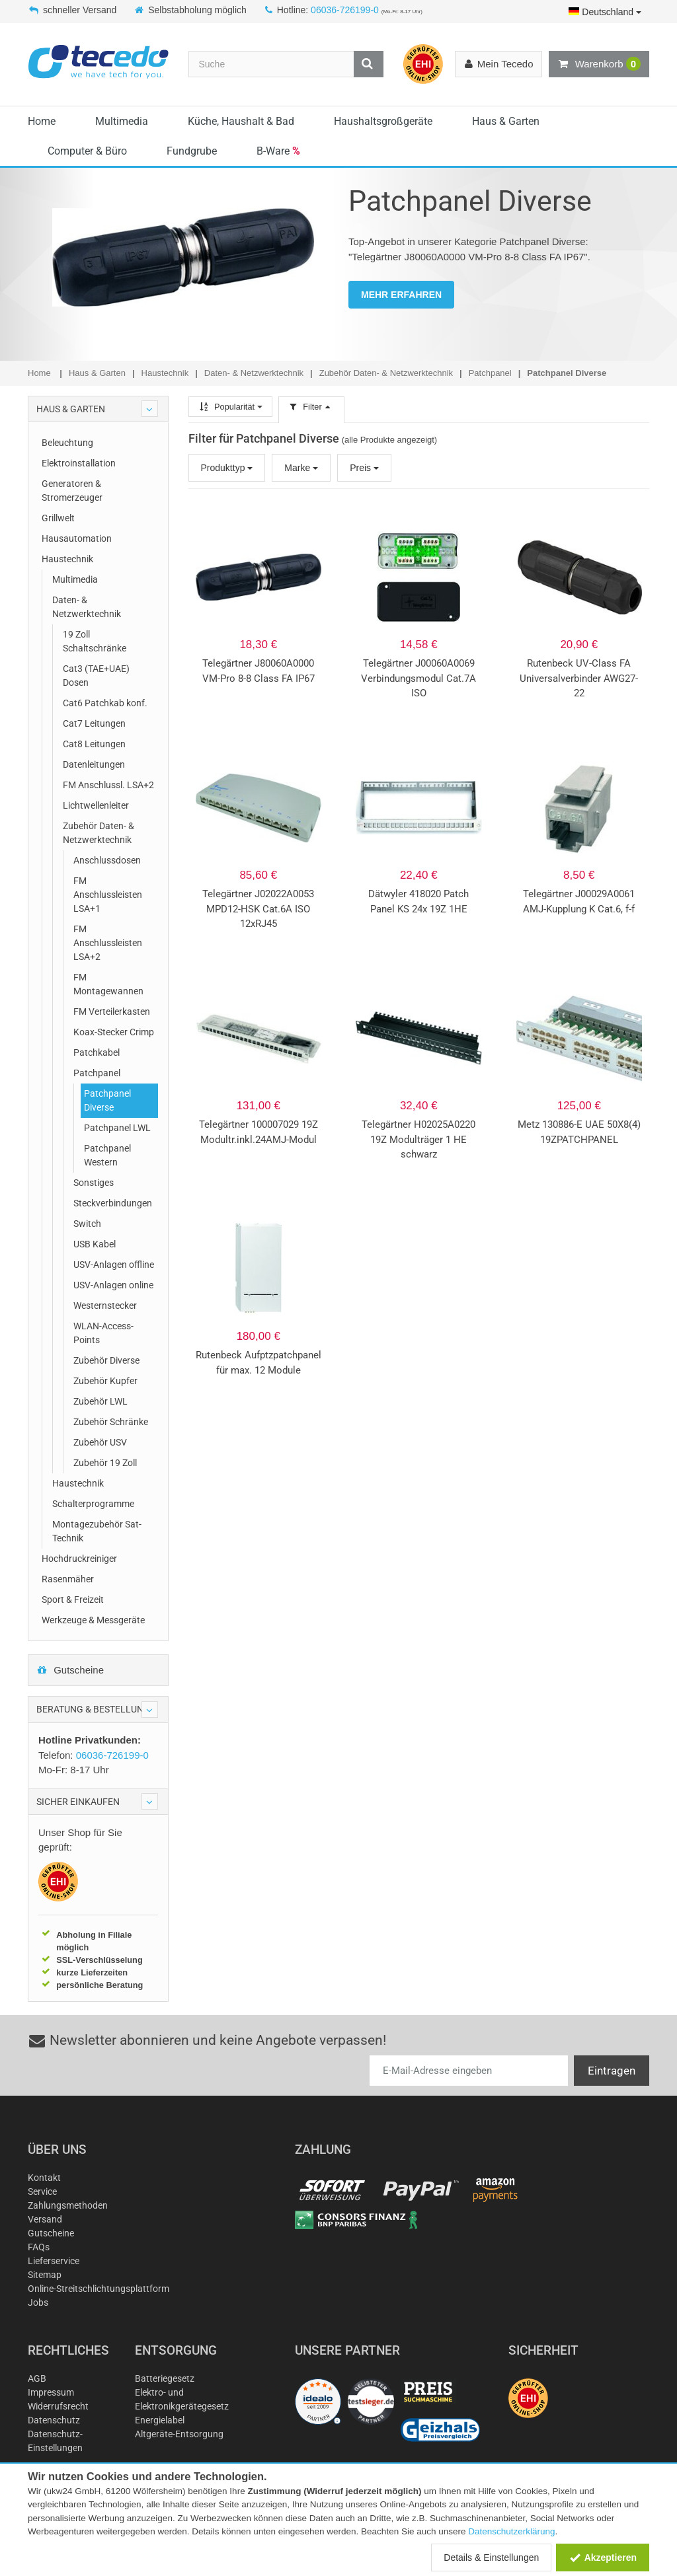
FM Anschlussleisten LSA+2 (107, 943)
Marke (301, 467)
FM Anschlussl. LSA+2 (108, 785)
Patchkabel (96, 1052)
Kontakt (44, 2177)
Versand (45, 2219)
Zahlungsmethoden (68, 2205)
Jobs (38, 2302)
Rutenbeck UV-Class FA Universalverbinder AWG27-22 (579, 678)
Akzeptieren (603, 2557)
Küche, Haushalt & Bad (241, 121)
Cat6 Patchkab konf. (105, 703)
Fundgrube (192, 151)
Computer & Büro (87, 151)
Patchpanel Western (107, 1155)
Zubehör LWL (100, 1401)
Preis (364, 467)
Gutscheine (70, 1669)
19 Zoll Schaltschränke (94, 641)
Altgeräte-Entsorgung (179, 2434)
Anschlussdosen (107, 860)
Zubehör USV (100, 1442)
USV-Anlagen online (113, 1285)
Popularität (230, 407)
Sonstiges (93, 1182)
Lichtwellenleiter (96, 805)
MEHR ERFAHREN (401, 294)
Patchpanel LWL (117, 1127)
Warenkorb (599, 64)
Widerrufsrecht (58, 2406)
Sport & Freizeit (73, 1599)
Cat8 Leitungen (94, 744)
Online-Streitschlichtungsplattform (98, 2288)
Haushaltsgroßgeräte (383, 121)
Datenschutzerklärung (511, 2531)
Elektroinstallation (79, 463)
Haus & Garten (505, 121)
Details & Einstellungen (491, 2557)
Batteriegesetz (164, 2378)
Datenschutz (54, 2420)
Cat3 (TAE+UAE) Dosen (96, 675)
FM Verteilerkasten (111, 1011)
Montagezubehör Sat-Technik (96, 1531)
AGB (37, 2378)
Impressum (51, 2392)
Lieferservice (53, 2261)
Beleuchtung (67, 442)
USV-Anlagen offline (113, 1264)
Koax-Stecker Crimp (113, 1032)
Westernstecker (105, 1305)
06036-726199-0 (345, 10)
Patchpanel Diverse (107, 1100)
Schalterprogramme (93, 1503)
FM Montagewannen (108, 984)
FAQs (39, 2247)
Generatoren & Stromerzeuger (72, 490)
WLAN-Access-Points (103, 1333)
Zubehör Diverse (106, 1360)
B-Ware (278, 151)
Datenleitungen (94, 764)
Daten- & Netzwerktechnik (86, 607)
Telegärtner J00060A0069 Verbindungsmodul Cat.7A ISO (418, 678)
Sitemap (44, 2274)
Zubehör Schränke (110, 1422)
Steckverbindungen (112, 1203)
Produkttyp (227, 467)
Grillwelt (58, 518)
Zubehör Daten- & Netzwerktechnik (98, 833)
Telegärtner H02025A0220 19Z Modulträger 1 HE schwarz (418, 1139)
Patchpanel (96, 1073)
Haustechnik (67, 559)
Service (42, 2191)
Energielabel (159, 2420)
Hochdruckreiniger (79, 1558)
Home (42, 121)
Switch (87, 1223)
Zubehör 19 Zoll (105, 1462)
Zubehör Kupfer (105, 1381)
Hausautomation (77, 538)
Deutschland (605, 12)
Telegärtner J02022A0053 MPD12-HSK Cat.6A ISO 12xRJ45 (258, 909)
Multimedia (121, 121)
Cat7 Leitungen (94, 723)
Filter (311, 407)
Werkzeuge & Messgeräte (93, 1620)
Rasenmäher (68, 1579)
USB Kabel (94, 1244)
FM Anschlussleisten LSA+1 (107, 894)
